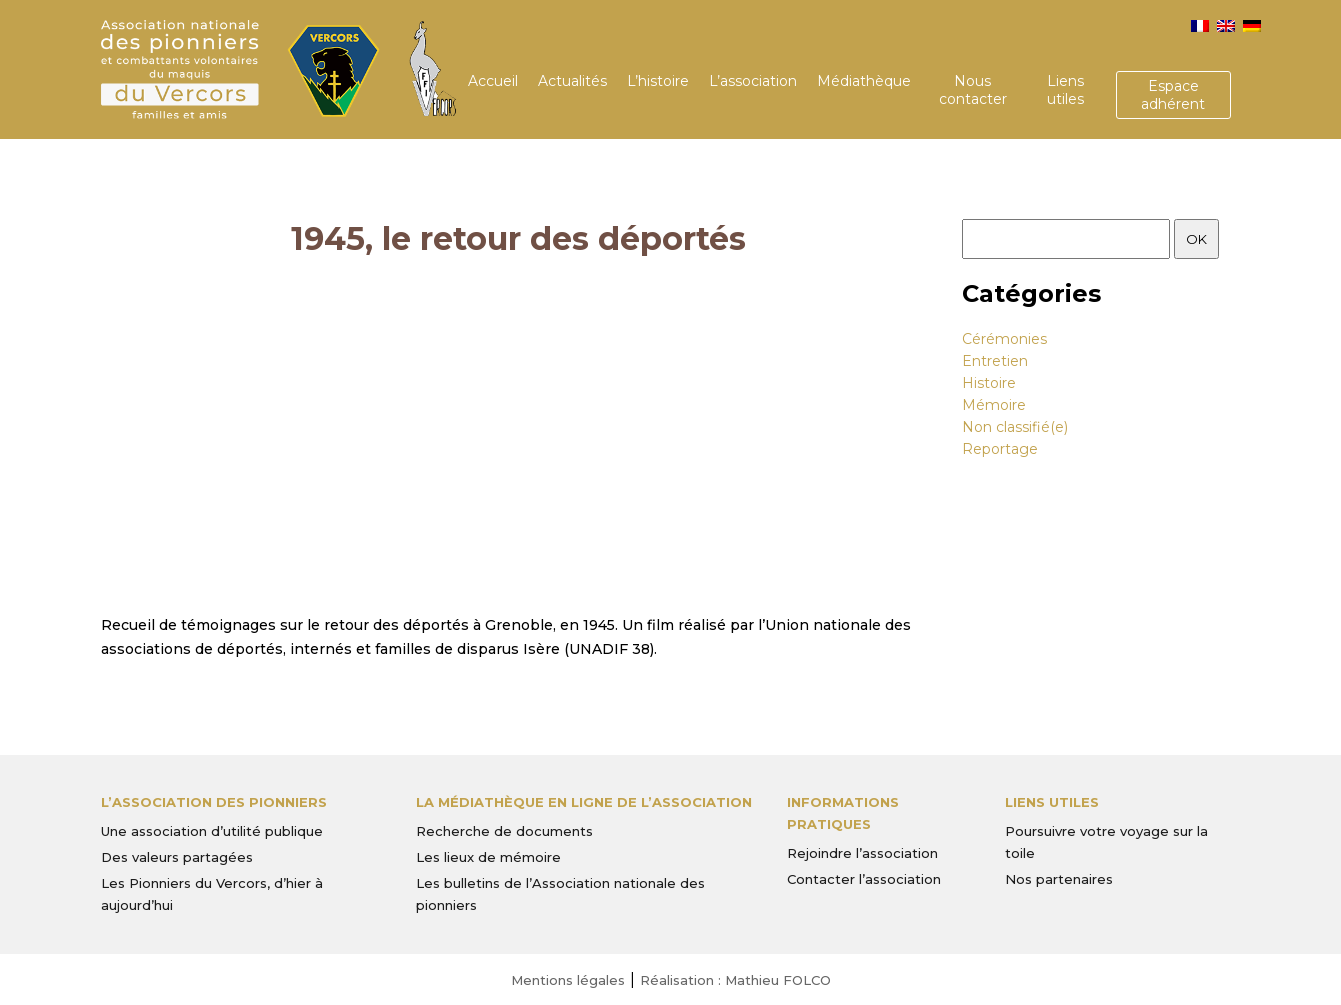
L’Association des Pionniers (214, 802)
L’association (753, 81)
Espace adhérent (1173, 95)
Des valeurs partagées (177, 857)
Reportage (1000, 449)
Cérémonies (1004, 339)
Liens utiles (1065, 90)
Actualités (572, 81)
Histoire (989, 383)
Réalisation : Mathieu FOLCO (735, 980)
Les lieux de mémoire (488, 857)
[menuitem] (1200, 26)
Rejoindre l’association (862, 853)
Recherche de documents (504, 831)
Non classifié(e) (1015, 427)
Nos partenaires (1059, 879)
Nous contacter (973, 90)
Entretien (995, 361)
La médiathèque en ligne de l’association (584, 802)
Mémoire (994, 405)
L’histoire (658, 81)
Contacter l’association (864, 879)
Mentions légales (568, 980)
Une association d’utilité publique (212, 831)
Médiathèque (864, 81)
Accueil (493, 81)
